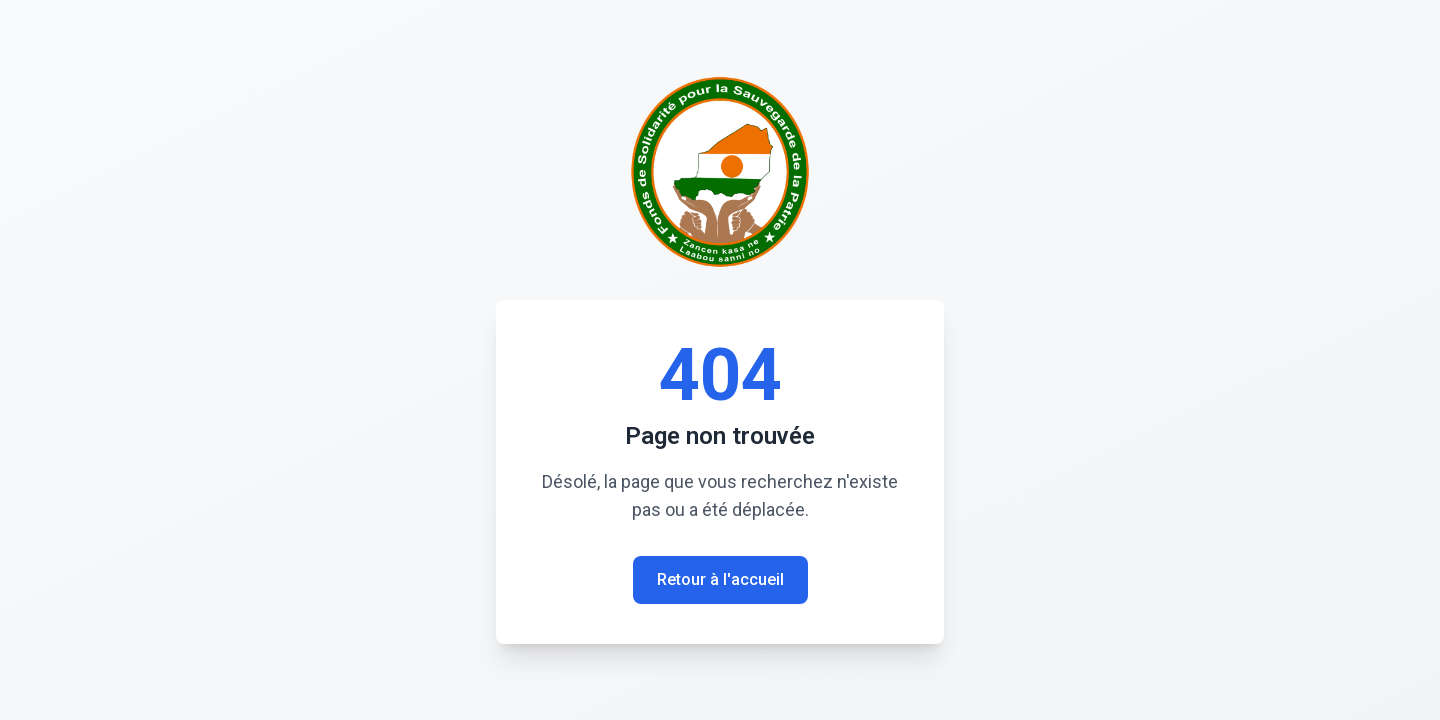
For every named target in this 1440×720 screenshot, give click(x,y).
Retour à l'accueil (720, 579)
